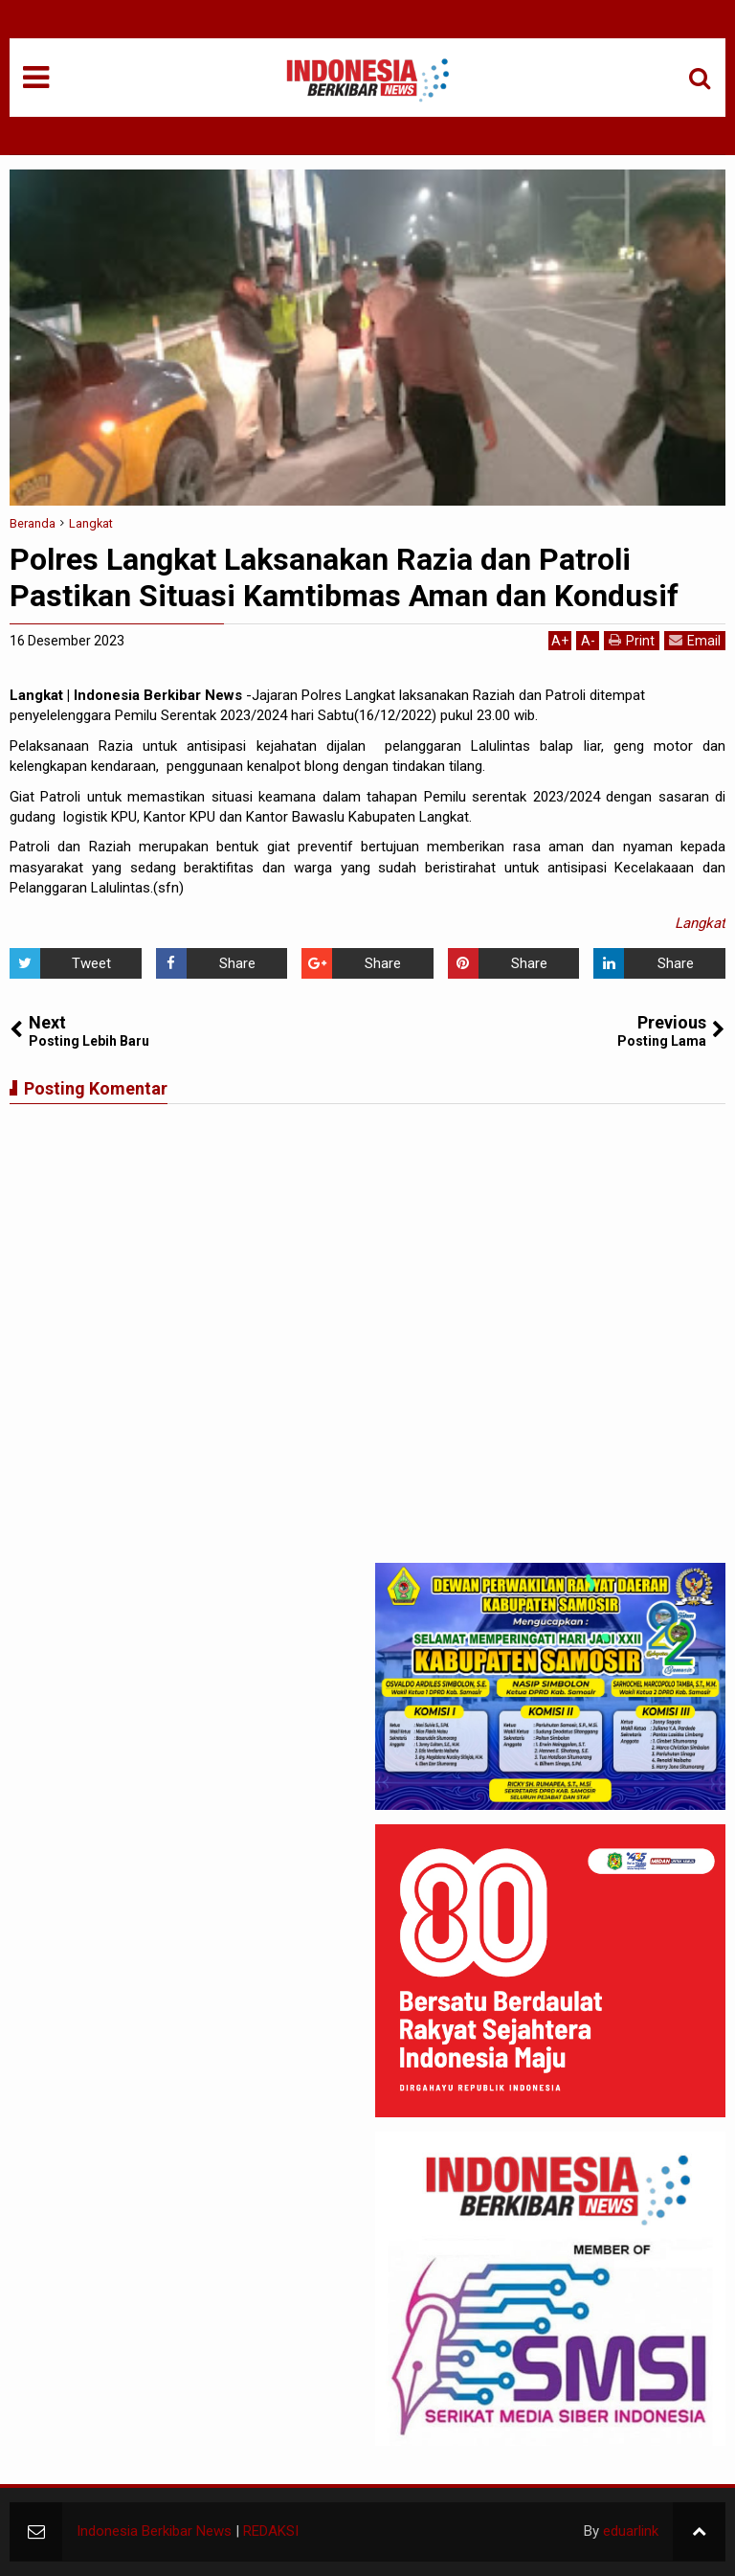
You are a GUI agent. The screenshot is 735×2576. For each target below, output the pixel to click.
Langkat (700, 923)
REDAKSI (271, 2531)
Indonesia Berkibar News (154, 2531)
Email (695, 640)
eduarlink (630, 2531)
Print (632, 640)
